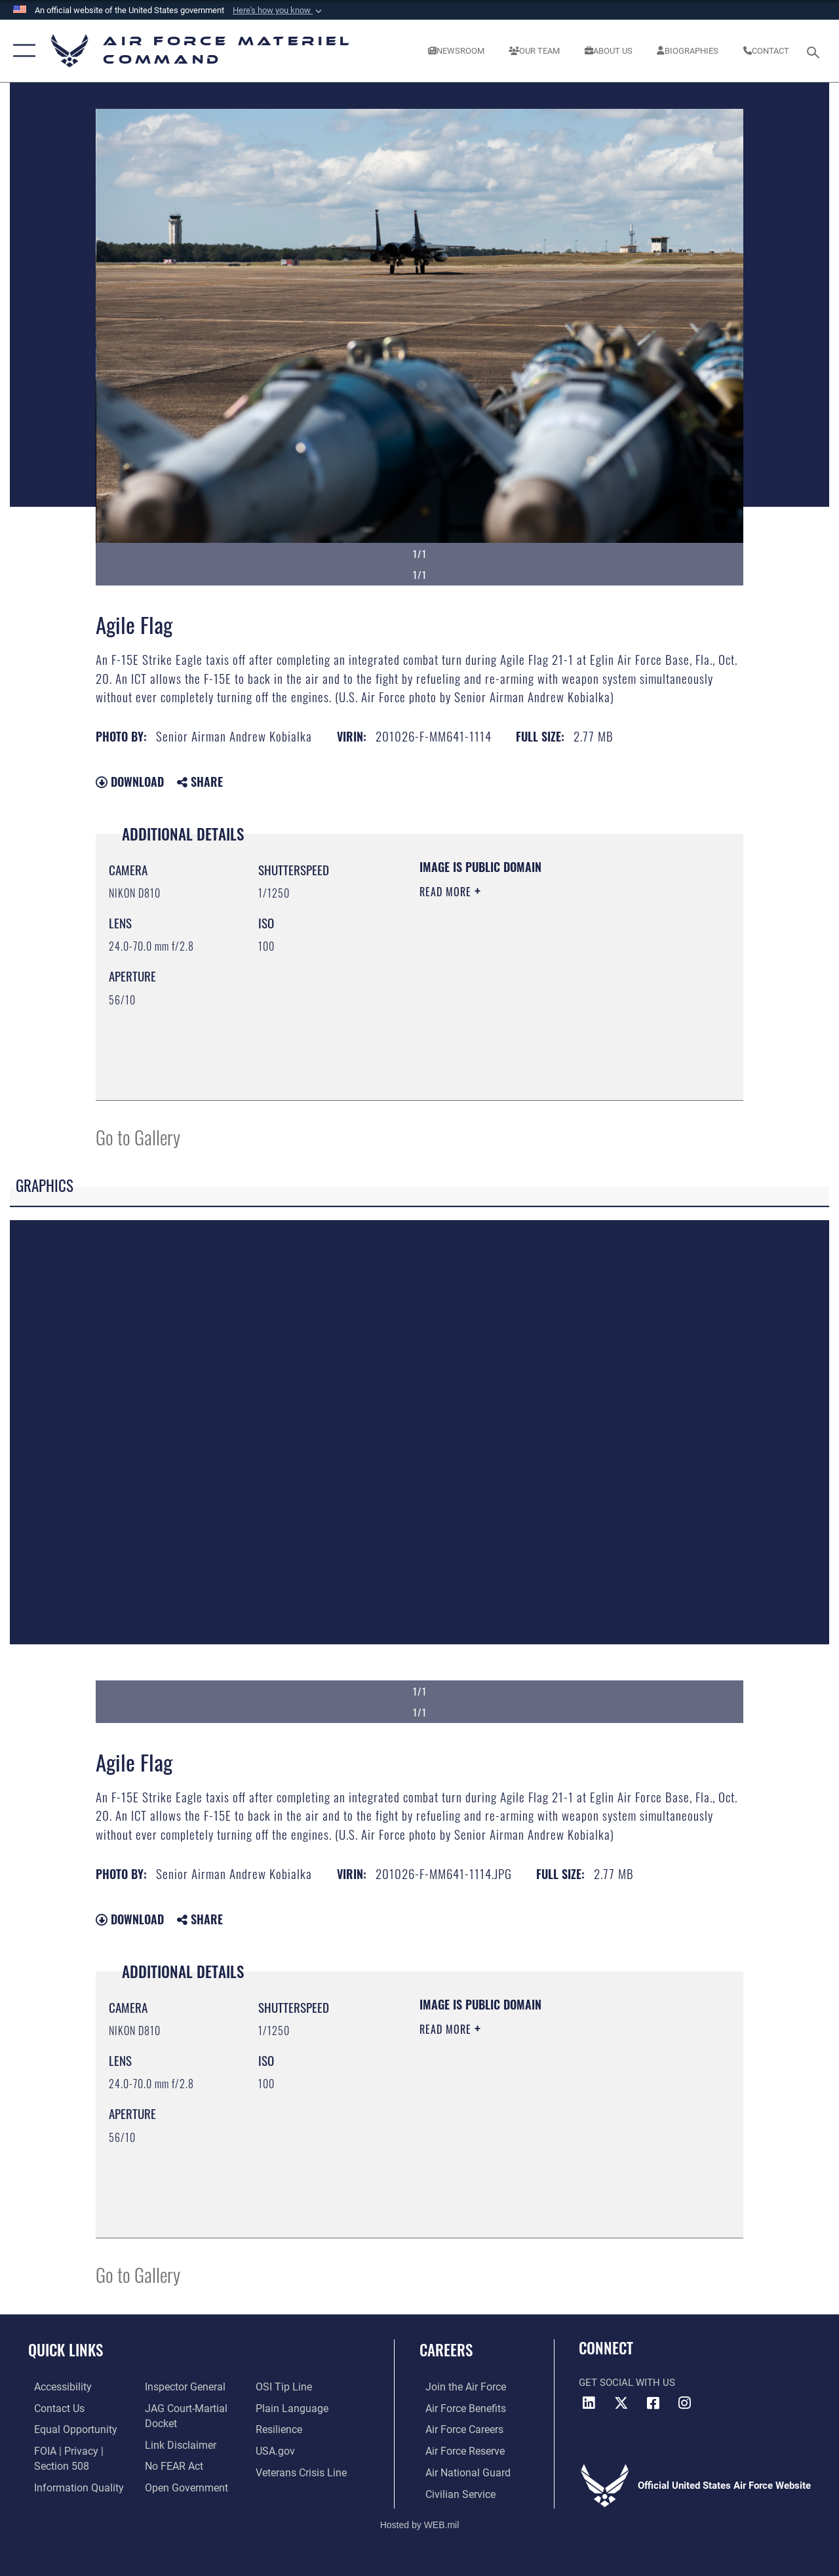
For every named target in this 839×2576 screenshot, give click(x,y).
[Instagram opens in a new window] (685, 2403)
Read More (447, 892)
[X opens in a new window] (621, 2403)
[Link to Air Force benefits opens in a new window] (459, 2408)
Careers (446, 2350)
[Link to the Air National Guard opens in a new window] (460, 2471)
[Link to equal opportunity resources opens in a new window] (67, 2429)
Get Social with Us (627, 2382)
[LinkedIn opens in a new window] (588, 2403)
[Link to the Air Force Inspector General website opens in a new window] (181, 2387)
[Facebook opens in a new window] (653, 2403)
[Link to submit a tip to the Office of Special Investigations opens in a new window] (284, 2387)
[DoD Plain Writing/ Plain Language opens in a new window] (291, 2408)
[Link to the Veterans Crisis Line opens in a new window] (302, 2471)
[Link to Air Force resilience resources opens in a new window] (280, 2429)
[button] (278, 10)
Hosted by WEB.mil (419, 2521)
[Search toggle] (815, 51)
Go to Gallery (138, 1136)
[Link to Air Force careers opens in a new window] (458, 2429)
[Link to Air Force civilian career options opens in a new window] (453, 2492)
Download (130, 781)
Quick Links (65, 2350)
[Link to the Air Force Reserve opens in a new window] (458, 2450)
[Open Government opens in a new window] (182, 2485)
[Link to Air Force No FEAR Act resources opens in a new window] (171, 2464)
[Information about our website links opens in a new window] (177, 2443)
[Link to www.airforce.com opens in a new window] (459, 2387)
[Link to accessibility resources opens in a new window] (56, 2387)
